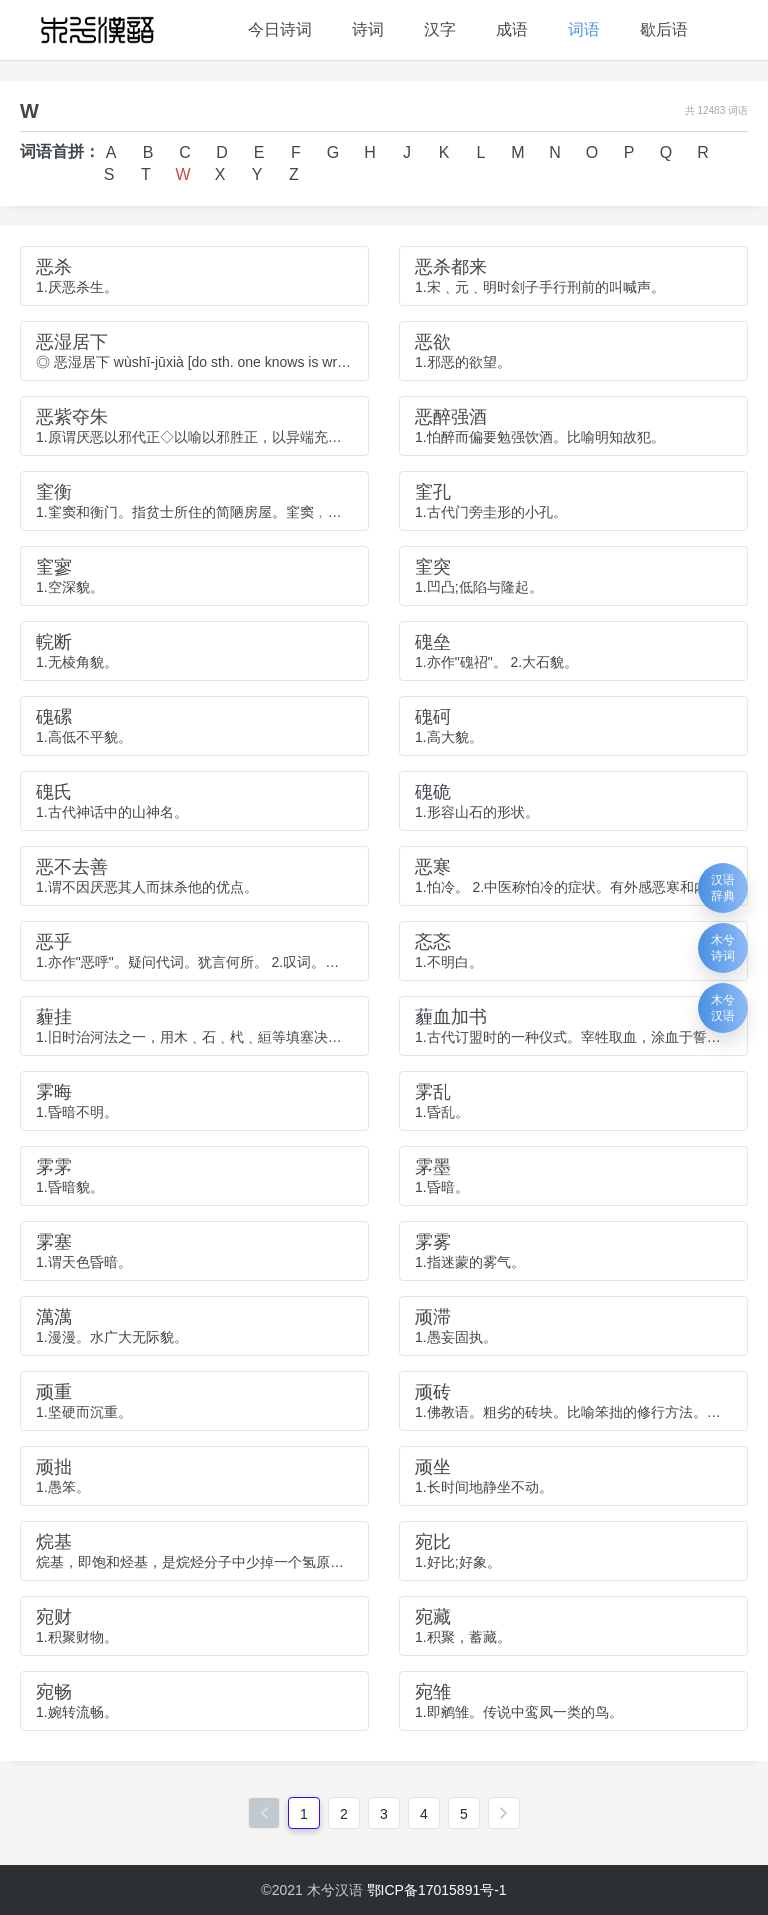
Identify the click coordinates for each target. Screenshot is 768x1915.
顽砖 (433, 1392)
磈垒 (433, 642)
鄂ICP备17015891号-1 (437, 1890)
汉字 (440, 29)
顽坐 (433, 1467)
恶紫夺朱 (72, 417)
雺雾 (433, 1242)
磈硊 (433, 792)
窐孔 (433, 492)
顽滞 (433, 1317)
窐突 (433, 567)
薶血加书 (451, 1017)
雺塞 (54, 1242)
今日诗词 (280, 29)
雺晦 (54, 1092)
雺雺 (54, 1167)
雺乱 (433, 1092)
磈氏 (54, 792)
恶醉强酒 (451, 417)
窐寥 (54, 567)
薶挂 (54, 1017)
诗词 (368, 29)
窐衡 (54, 492)
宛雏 (433, 1692)
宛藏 (433, 1617)
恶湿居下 (72, 342)
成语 (512, 29)
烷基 (54, 1542)
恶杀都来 (451, 267)
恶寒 (433, 867)
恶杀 (54, 267)
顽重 (54, 1392)
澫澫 (54, 1317)
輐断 (54, 642)
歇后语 (664, 29)
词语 (584, 29)
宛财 (54, 1617)
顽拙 (54, 1467)
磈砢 (433, 717)
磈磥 (54, 717)
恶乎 (54, 942)
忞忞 (433, 942)
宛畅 (54, 1692)
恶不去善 (72, 867)
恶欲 (433, 342)
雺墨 (433, 1167)
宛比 (433, 1542)
